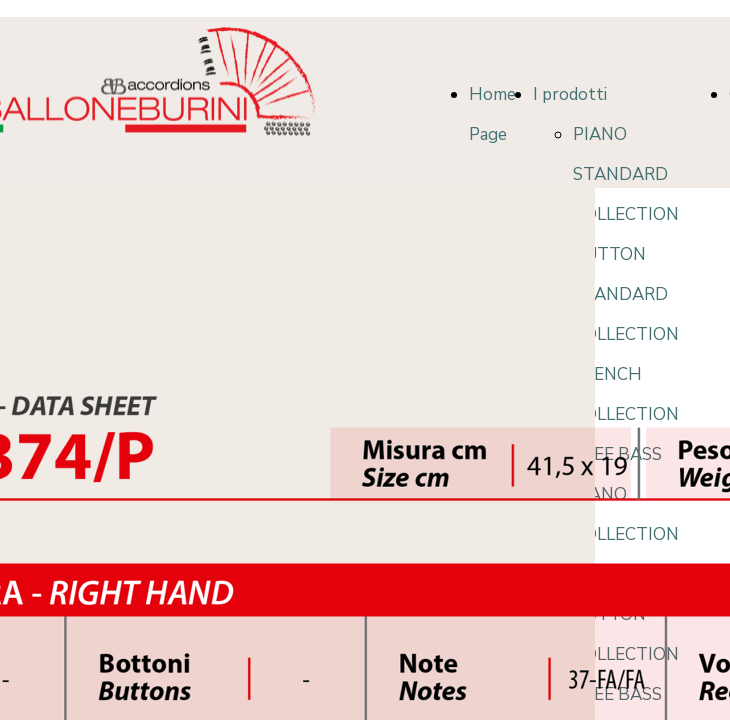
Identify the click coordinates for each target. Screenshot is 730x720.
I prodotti (570, 94)
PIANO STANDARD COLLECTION (626, 174)
